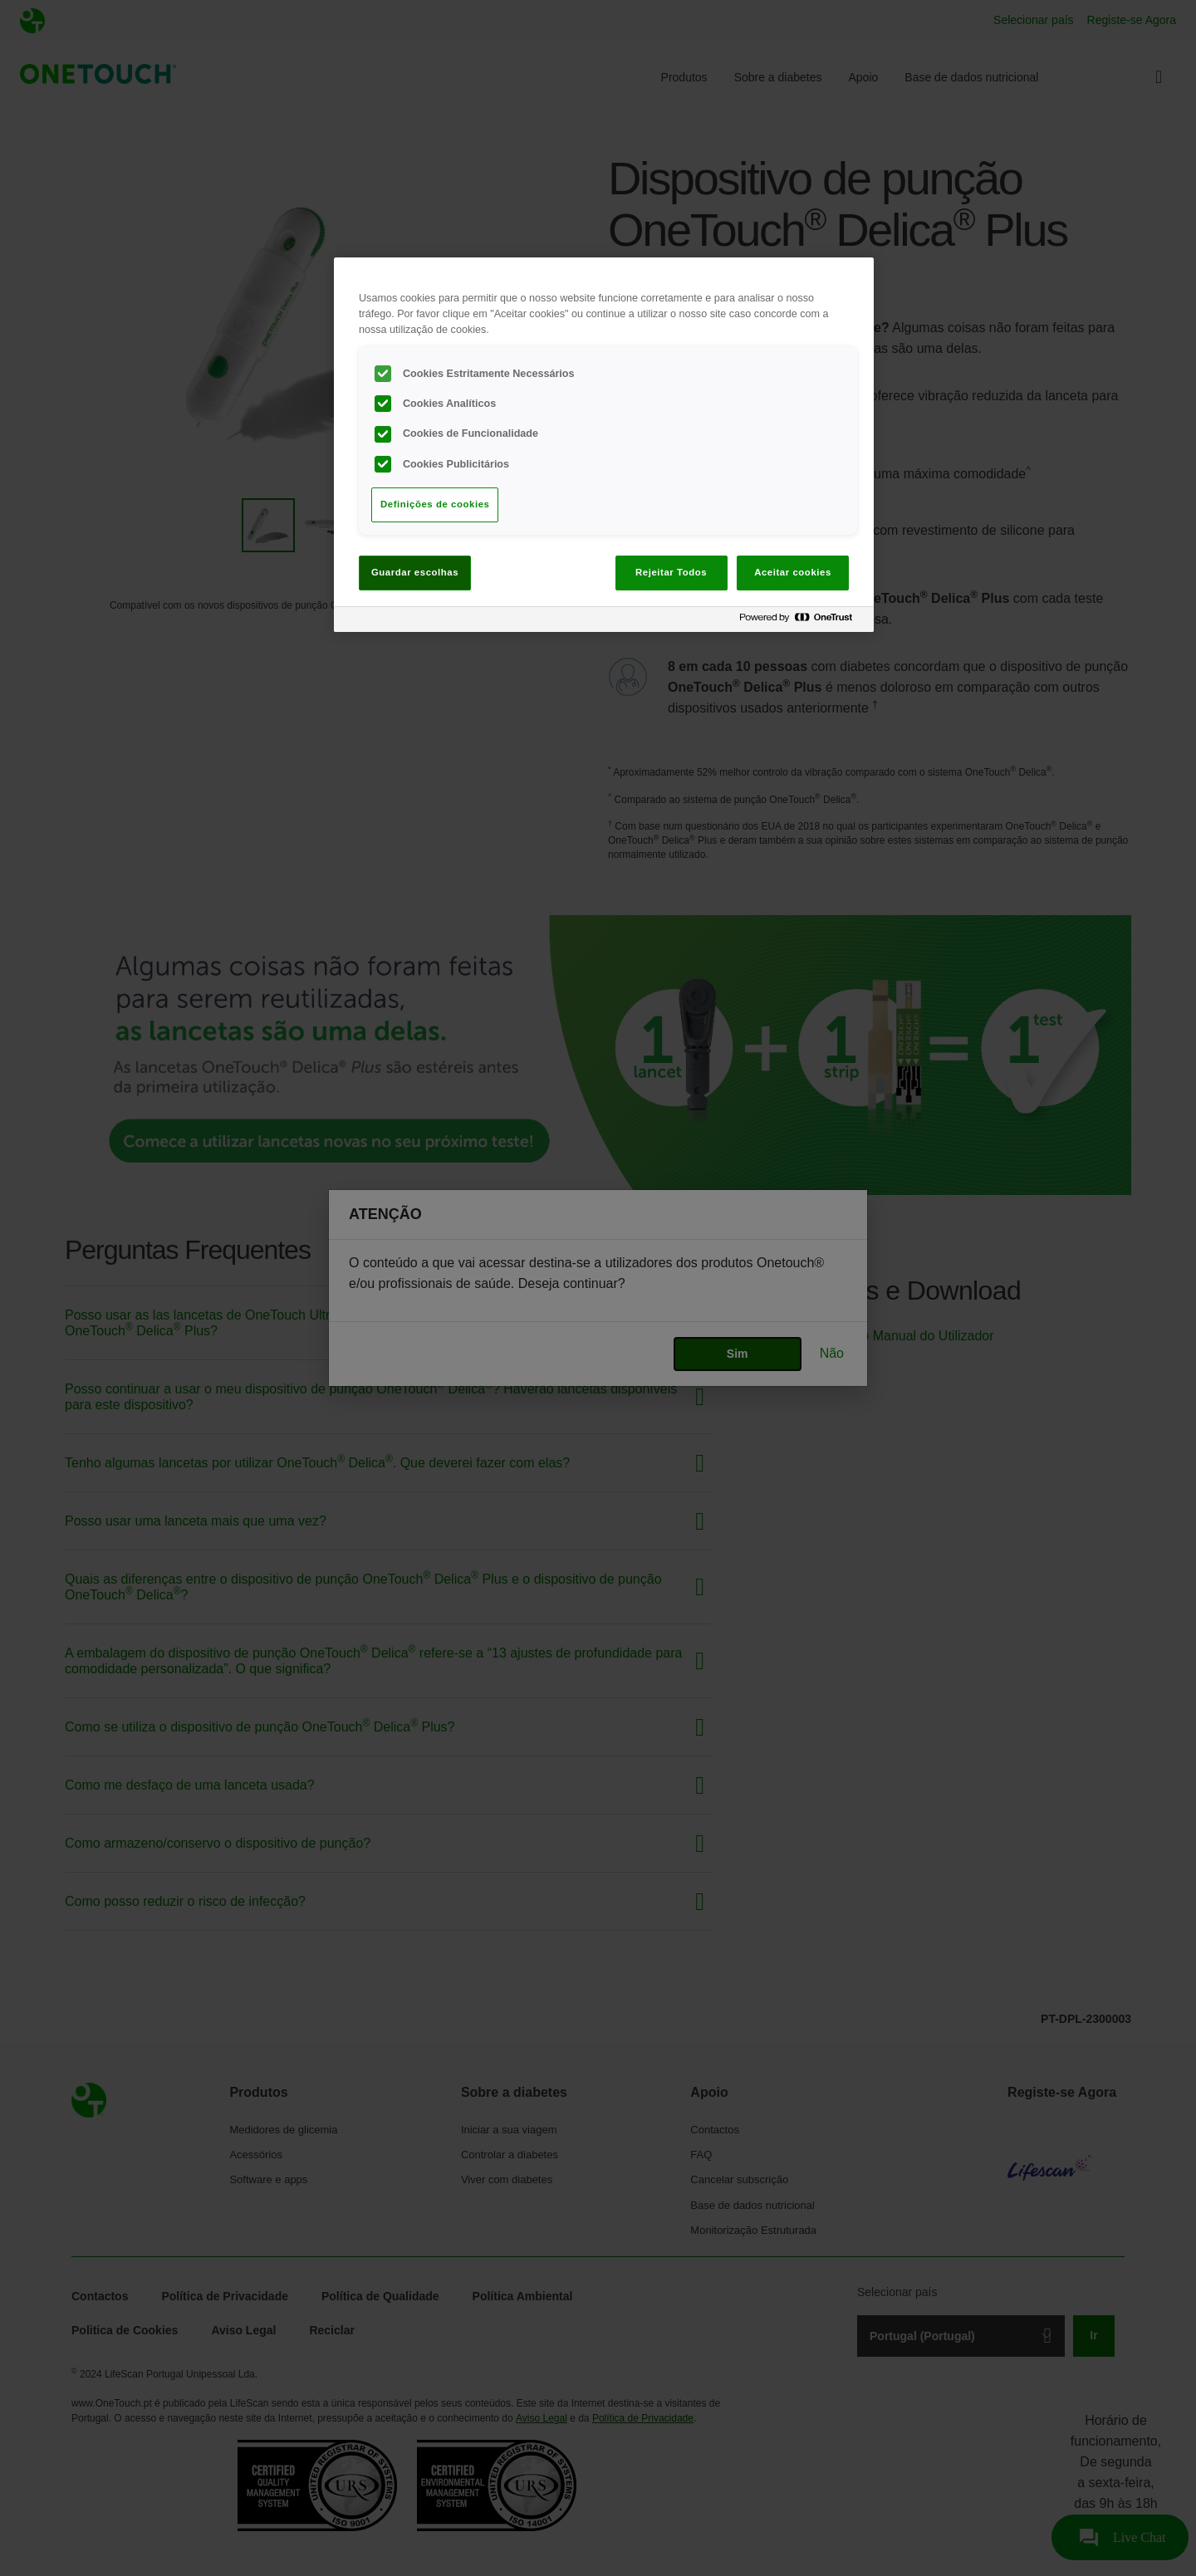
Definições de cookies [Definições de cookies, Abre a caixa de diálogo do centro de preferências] (434, 504)
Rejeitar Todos (671, 572)
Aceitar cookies (792, 572)
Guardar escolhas (414, 572)
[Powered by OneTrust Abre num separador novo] (802, 621)
